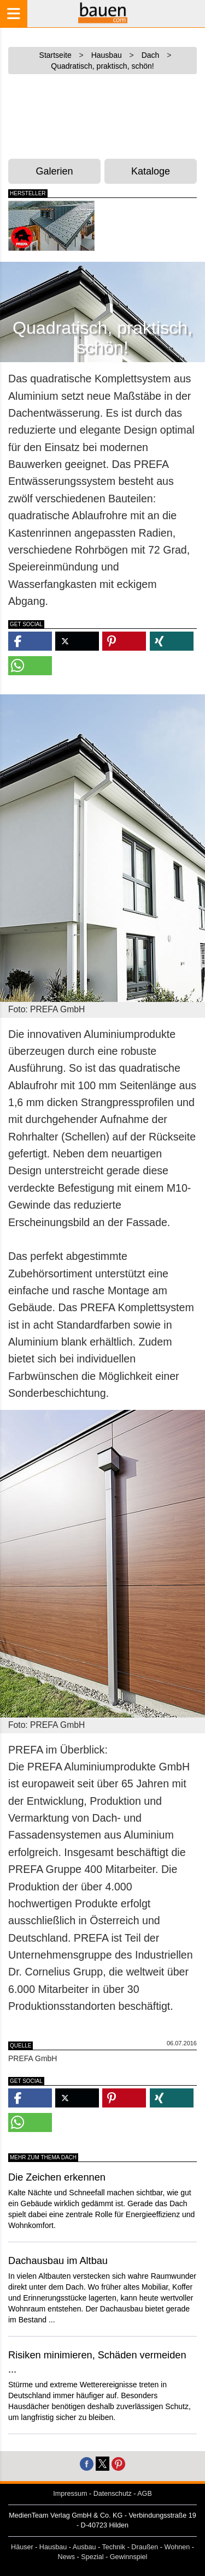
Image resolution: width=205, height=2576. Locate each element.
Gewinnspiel (129, 2557)
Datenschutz (112, 2493)
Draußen (144, 2547)
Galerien (54, 171)
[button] (30, 641)
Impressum (70, 2493)
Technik (113, 2547)
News (66, 2557)
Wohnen (177, 2547)
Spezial (92, 2557)
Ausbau (84, 2547)
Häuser (22, 2547)
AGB (144, 2493)
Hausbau (53, 2547)
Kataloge (150, 171)
